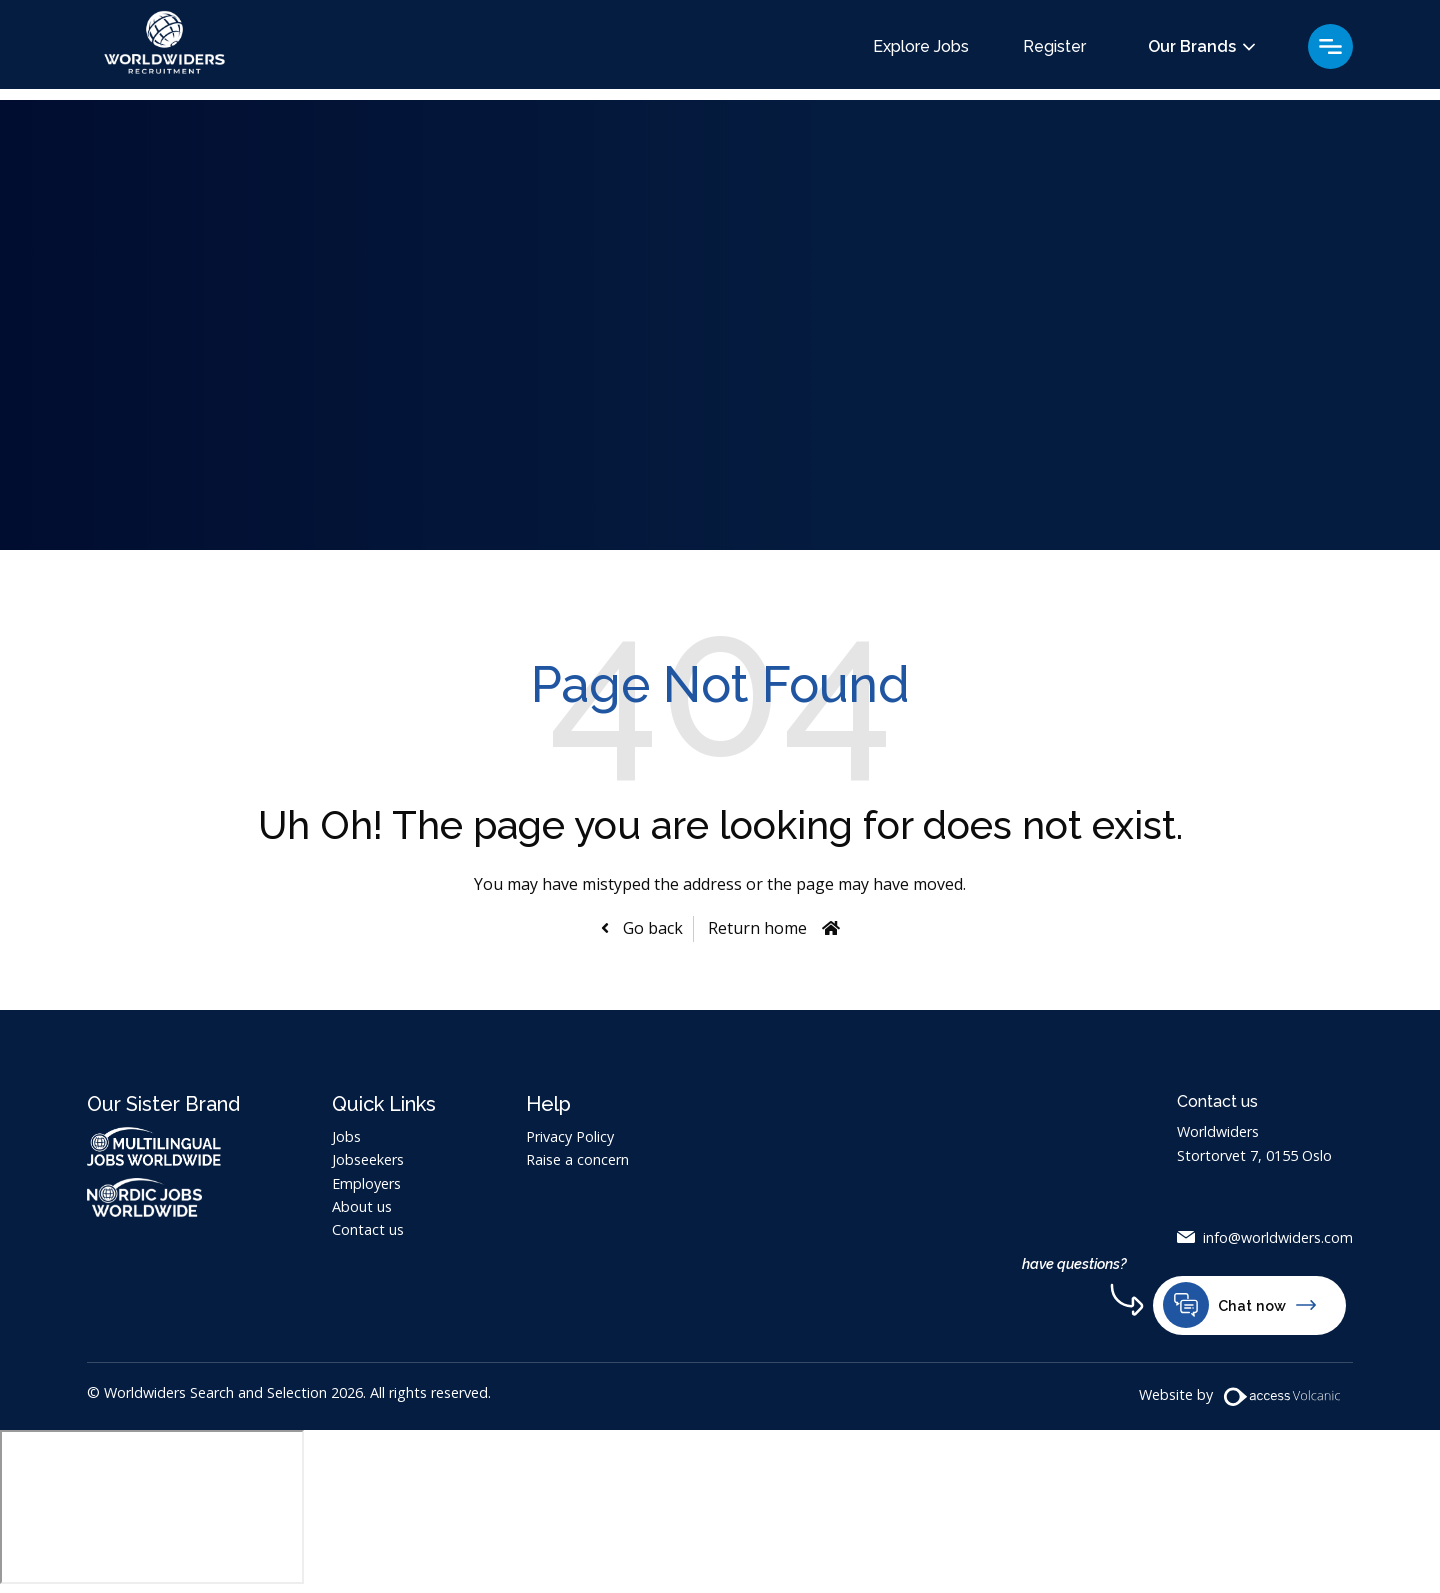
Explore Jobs (921, 47)
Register (1054, 47)
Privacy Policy (570, 1136)
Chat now (1239, 1307)
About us (362, 1206)
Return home (757, 928)
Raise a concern (577, 1159)
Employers (366, 1183)
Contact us (368, 1229)
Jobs (346, 1136)
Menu (1330, 46)
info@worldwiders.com (1278, 1237)
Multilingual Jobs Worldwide (154, 1146)
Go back (651, 928)
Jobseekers (368, 1159)
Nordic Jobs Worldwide (164, 1197)
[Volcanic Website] (1283, 1398)
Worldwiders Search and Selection (171, 50)
